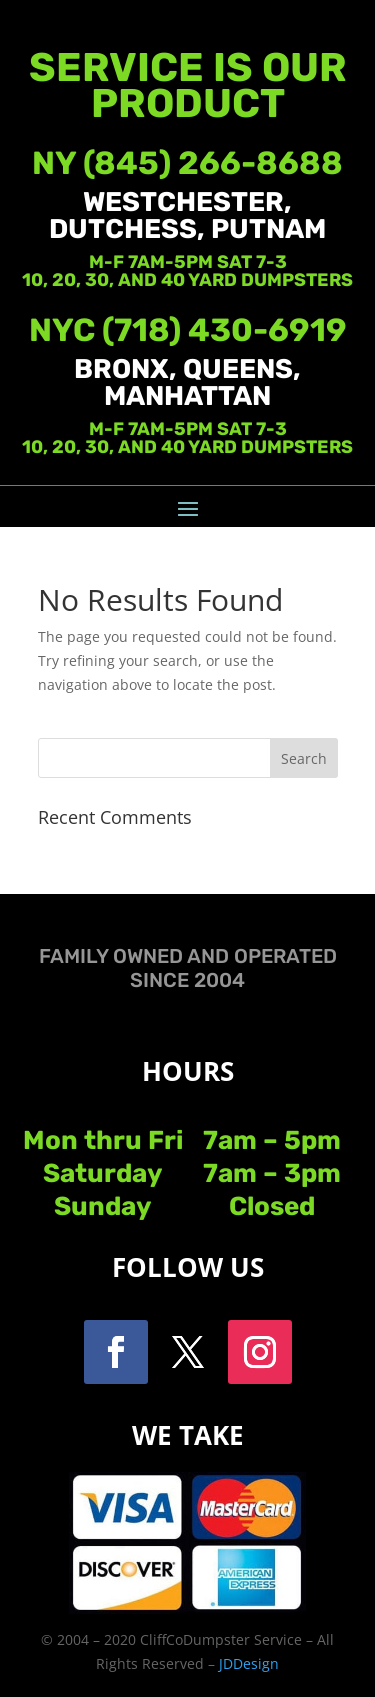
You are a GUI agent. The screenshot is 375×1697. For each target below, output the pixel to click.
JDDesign (249, 1663)
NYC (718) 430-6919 (188, 330)
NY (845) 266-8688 (187, 163)
